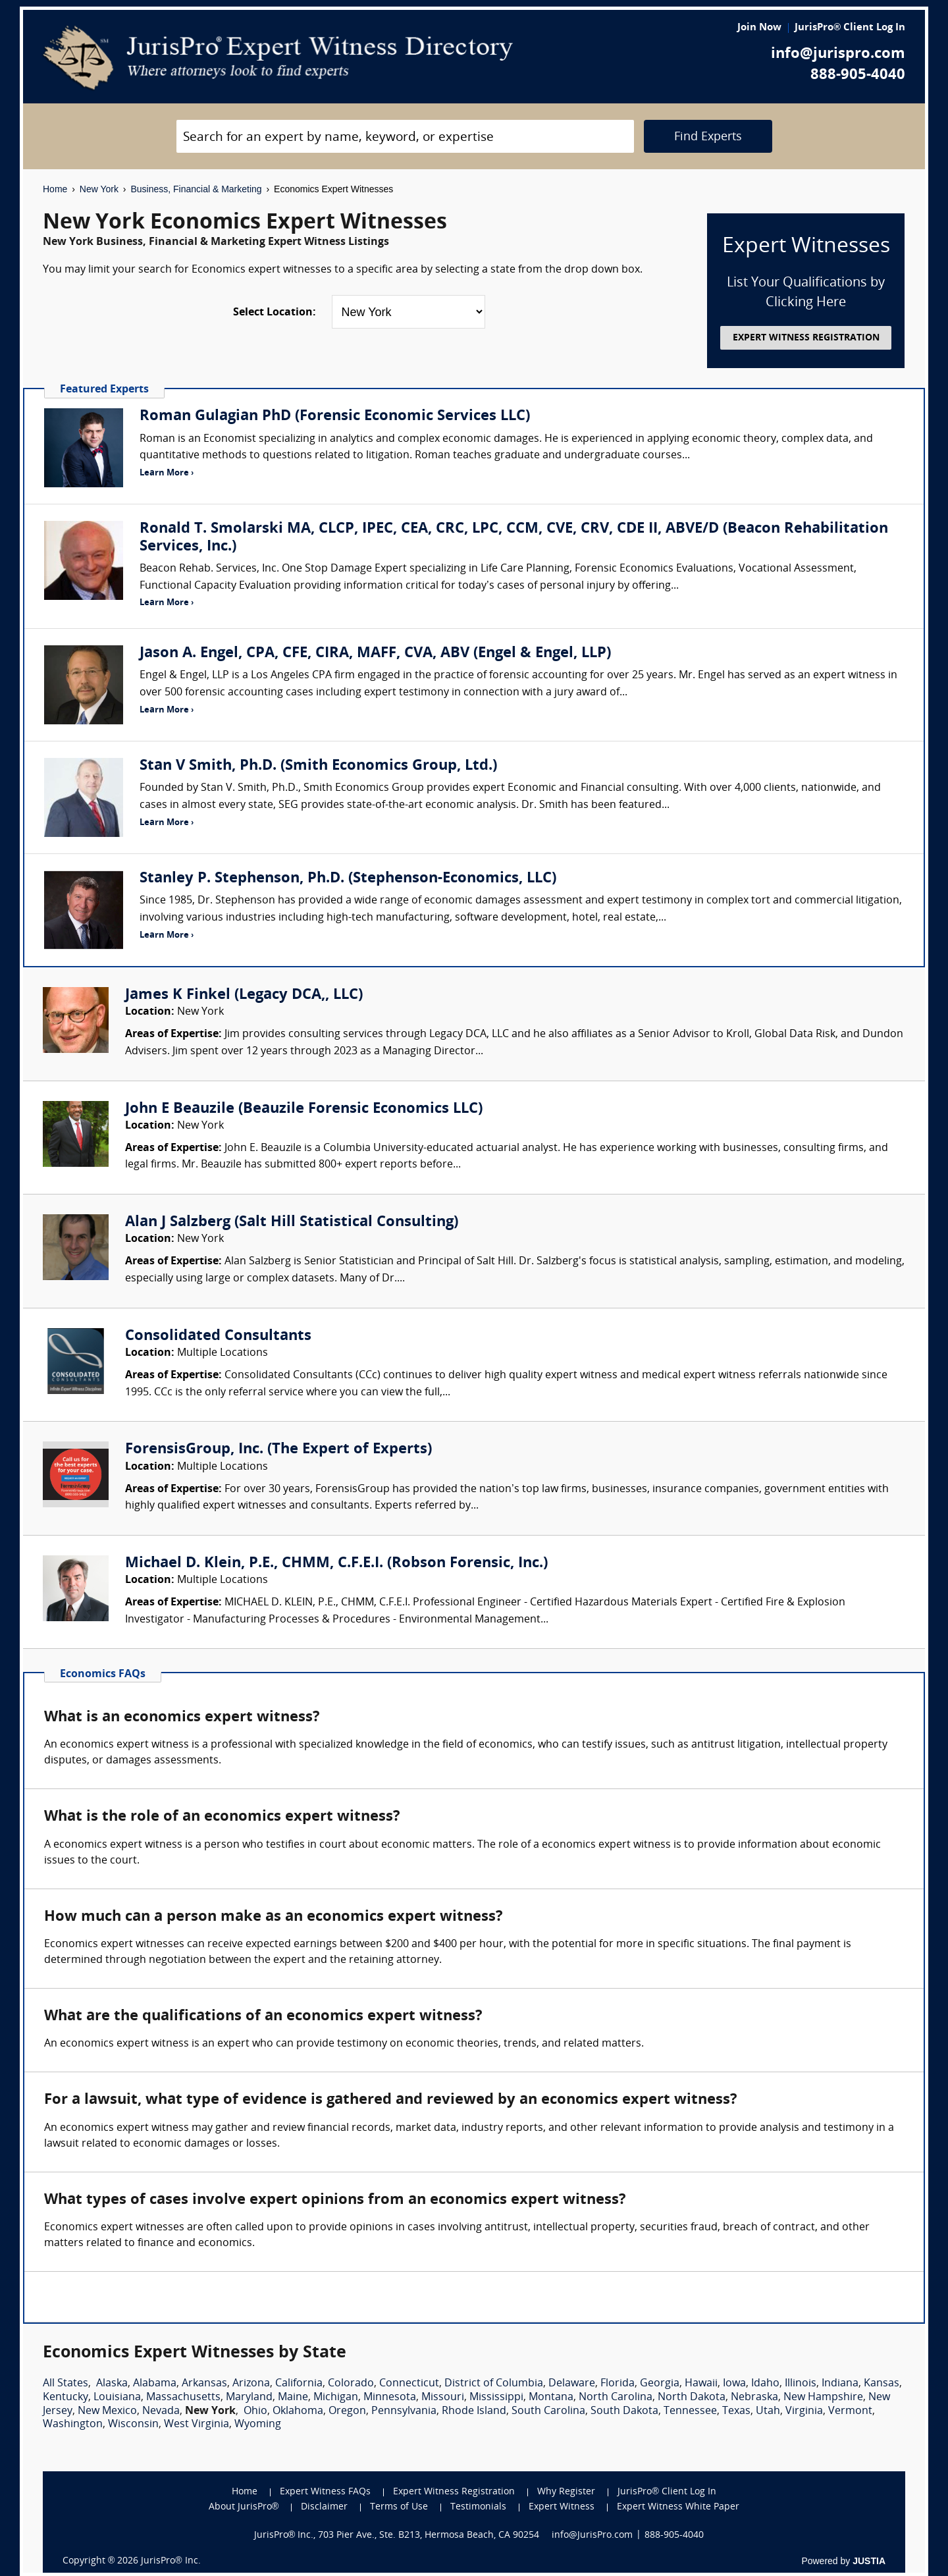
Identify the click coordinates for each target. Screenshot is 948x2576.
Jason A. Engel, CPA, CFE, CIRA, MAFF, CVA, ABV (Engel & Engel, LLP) (375, 653)
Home (55, 189)
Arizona (251, 2383)
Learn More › (167, 473)
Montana (551, 2397)
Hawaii (701, 2383)
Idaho (765, 2383)
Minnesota (389, 2397)
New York (99, 189)
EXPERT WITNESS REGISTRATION (806, 338)
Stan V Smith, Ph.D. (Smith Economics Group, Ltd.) (318, 766)
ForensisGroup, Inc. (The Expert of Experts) (278, 1449)
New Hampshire (823, 2397)
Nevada (161, 2411)
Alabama (154, 2383)
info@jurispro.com (838, 54)
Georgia (659, 2383)
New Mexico (107, 2411)
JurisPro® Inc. (170, 2561)
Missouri (442, 2397)
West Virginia (196, 2424)
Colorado (351, 2383)
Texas (736, 2411)
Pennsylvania (403, 2411)
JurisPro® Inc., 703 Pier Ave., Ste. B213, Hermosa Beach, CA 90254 (397, 2535)
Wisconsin (133, 2424)
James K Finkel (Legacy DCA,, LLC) (244, 995)
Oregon (347, 2411)
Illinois (800, 2383)
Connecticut (409, 2383)
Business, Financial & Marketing (195, 189)
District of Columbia (493, 2383)
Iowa (734, 2383)
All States (65, 2383)
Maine (293, 2397)
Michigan (335, 2397)
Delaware (571, 2383)
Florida (617, 2383)
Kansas (881, 2383)
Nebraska (754, 2397)
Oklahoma (298, 2411)
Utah (768, 2411)
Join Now (759, 28)
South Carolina (548, 2411)
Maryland (249, 2397)
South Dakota (624, 2411)
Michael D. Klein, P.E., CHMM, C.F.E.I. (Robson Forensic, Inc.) (336, 1563)
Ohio (255, 2411)
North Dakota (691, 2397)
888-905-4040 (857, 75)
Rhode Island (474, 2411)
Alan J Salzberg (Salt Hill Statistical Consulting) (291, 1222)
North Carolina (615, 2397)
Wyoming (257, 2424)
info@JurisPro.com (592, 2535)
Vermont (850, 2411)
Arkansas (204, 2383)
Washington (73, 2424)
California (299, 2383)
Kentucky (65, 2397)
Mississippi (496, 2397)
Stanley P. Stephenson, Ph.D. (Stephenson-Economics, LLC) (348, 878)
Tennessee (690, 2411)
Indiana (840, 2383)
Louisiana (117, 2397)
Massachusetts (183, 2397)
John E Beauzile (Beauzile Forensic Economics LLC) (304, 1109)
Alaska (112, 2383)
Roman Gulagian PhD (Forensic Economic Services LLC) (335, 416)
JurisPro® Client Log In (850, 28)
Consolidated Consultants (218, 1336)
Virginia (804, 2411)
